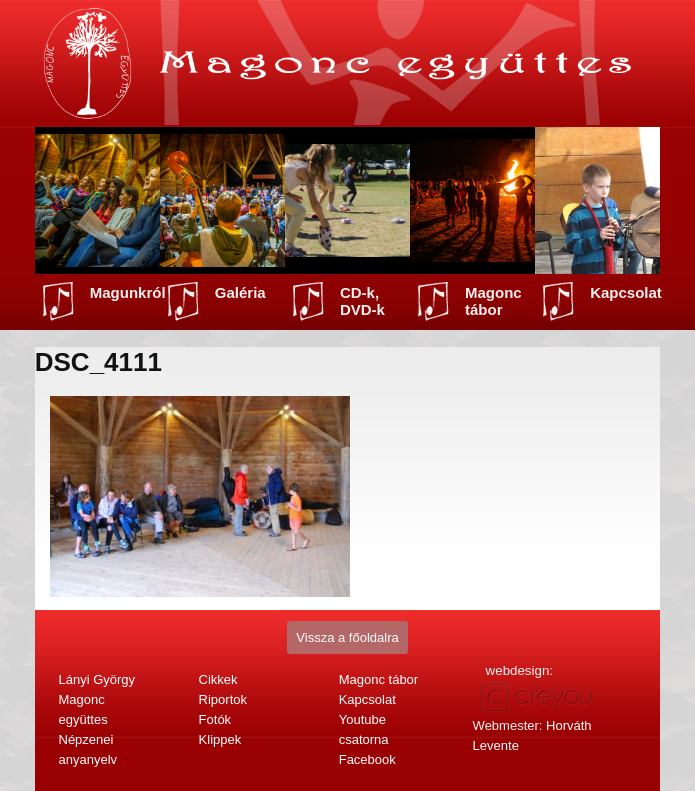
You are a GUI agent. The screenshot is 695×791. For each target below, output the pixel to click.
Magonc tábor (493, 301)
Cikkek (218, 679)
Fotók (215, 719)
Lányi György (97, 679)
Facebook (367, 759)
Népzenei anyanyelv (88, 749)
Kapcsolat (626, 292)
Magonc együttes (83, 709)
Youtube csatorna (364, 729)
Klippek (220, 739)
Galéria (240, 292)
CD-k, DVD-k (362, 301)
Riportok (223, 699)
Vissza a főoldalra (347, 637)
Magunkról (128, 292)
